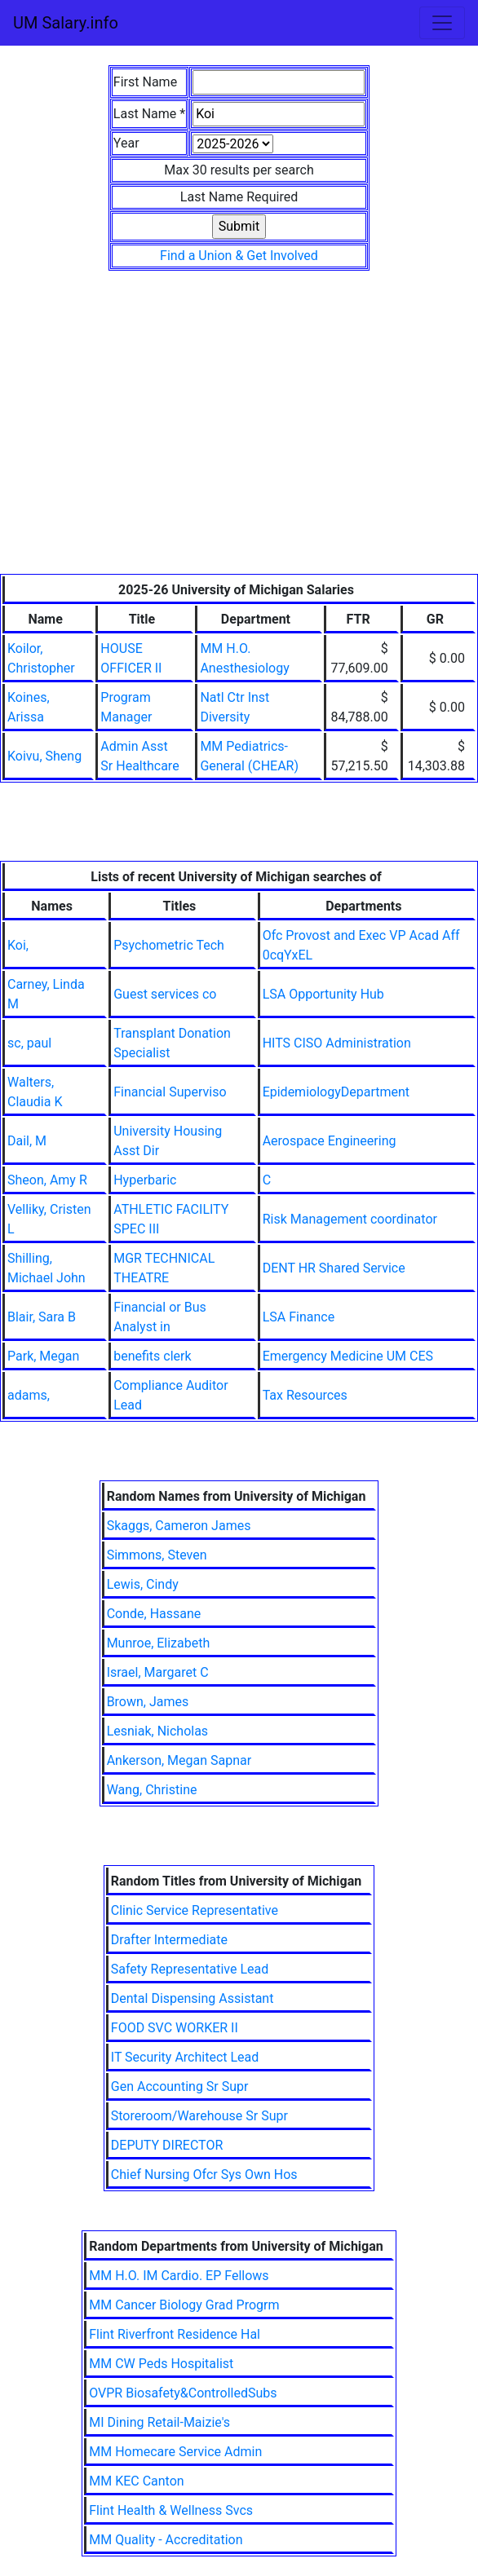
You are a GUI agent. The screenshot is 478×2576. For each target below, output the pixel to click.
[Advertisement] (239, 451)
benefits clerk (152, 1356)
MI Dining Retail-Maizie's (159, 2422)
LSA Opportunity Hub (323, 994)
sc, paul (29, 1043)
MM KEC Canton (136, 2481)
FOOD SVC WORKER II (174, 2028)
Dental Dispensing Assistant (192, 1998)
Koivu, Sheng (44, 756)
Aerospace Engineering (329, 1141)
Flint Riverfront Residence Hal (174, 2334)
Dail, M (26, 1141)
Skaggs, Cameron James (179, 1525)
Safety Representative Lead (190, 1969)
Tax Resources (305, 1395)
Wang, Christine (152, 1789)
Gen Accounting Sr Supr (180, 2086)
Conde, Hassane (154, 1613)
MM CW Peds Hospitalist (161, 2363)
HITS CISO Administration (337, 1043)
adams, (28, 1395)
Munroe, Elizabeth (158, 1643)
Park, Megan (43, 1356)
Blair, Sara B (41, 1317)
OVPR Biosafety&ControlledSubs (183, 2393)
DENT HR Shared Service (334, 1268)
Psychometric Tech (168, 945)
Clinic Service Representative (194, 1910)
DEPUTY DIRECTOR (167, 2145)
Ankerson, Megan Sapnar (179, 1760)
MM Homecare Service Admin (175, 2451)
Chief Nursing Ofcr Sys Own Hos (204, 2174)
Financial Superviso (169, 1092)
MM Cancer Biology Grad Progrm (184, 2305)
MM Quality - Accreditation (165, 2539)
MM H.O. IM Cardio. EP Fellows (178, 2275)
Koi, (18, 945)
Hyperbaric (144, 1180)
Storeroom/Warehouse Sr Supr (199, 2116)
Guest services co (164, 994)
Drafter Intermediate (169, 1939)
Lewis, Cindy (143, 1584)
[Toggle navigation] (442, 23)
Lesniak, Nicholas (157, 1731)
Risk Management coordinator (350, 1219)
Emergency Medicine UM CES (348, 1356)
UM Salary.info (65, 23)
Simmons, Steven (157, 1555)
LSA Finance (299, 1317)
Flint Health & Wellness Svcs (171, 2510)
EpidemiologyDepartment (336, 1092)
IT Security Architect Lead (185, 2057)
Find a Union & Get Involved (239, 255)
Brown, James (148, 1701)
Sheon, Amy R (47, 1180)
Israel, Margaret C (158, 1672)
